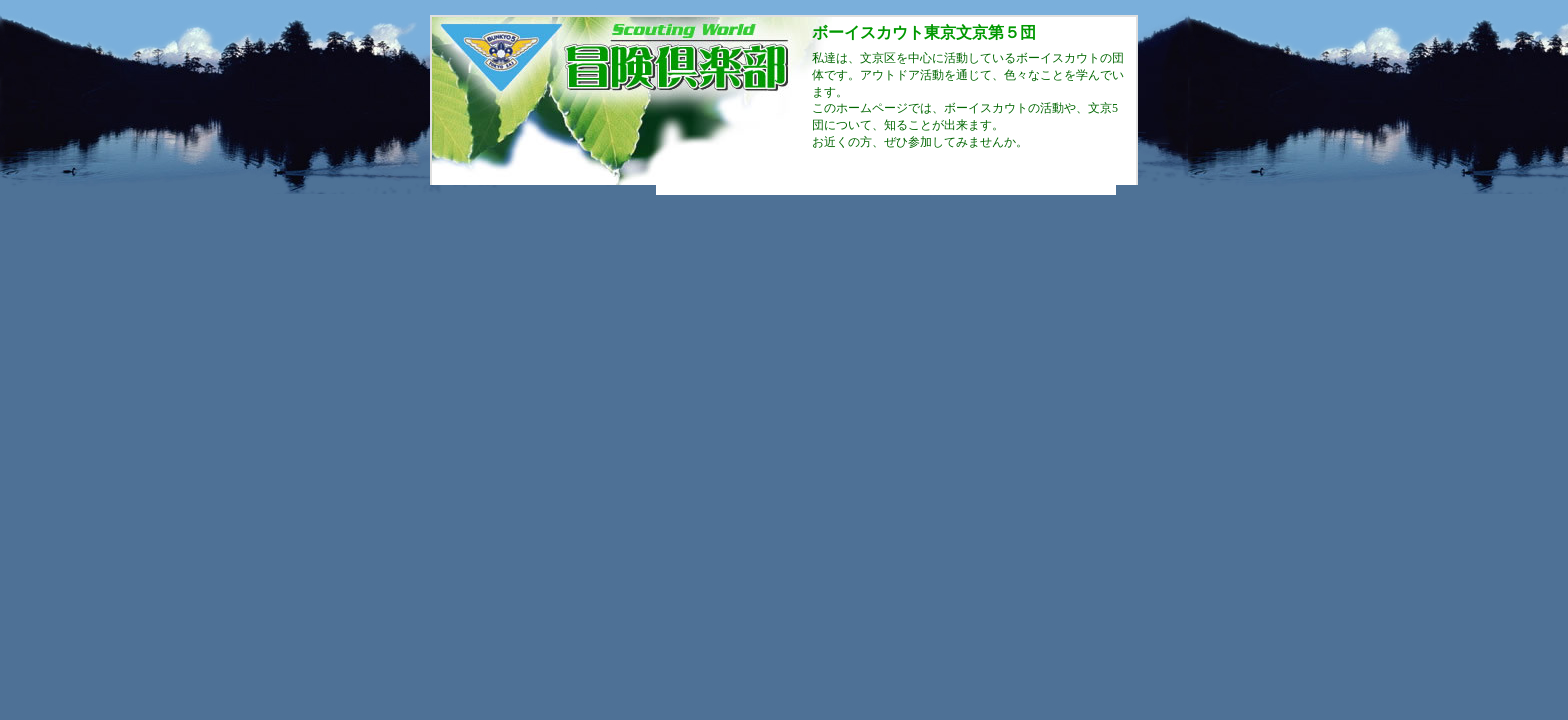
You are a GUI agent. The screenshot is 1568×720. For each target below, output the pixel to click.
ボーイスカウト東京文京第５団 (924, 32)
